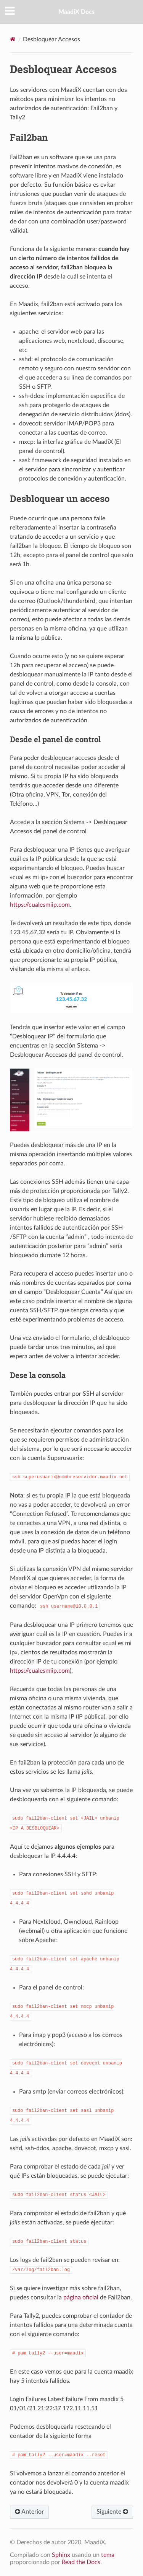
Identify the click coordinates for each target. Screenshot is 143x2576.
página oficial (80, 2297)
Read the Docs (81, 2562)
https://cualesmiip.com (40, 905)
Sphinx (61, 2555)
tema (107, 2555)
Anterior (29, 2512)
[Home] (13, 39)
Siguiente (112, 2512)
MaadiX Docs (76, 12)
